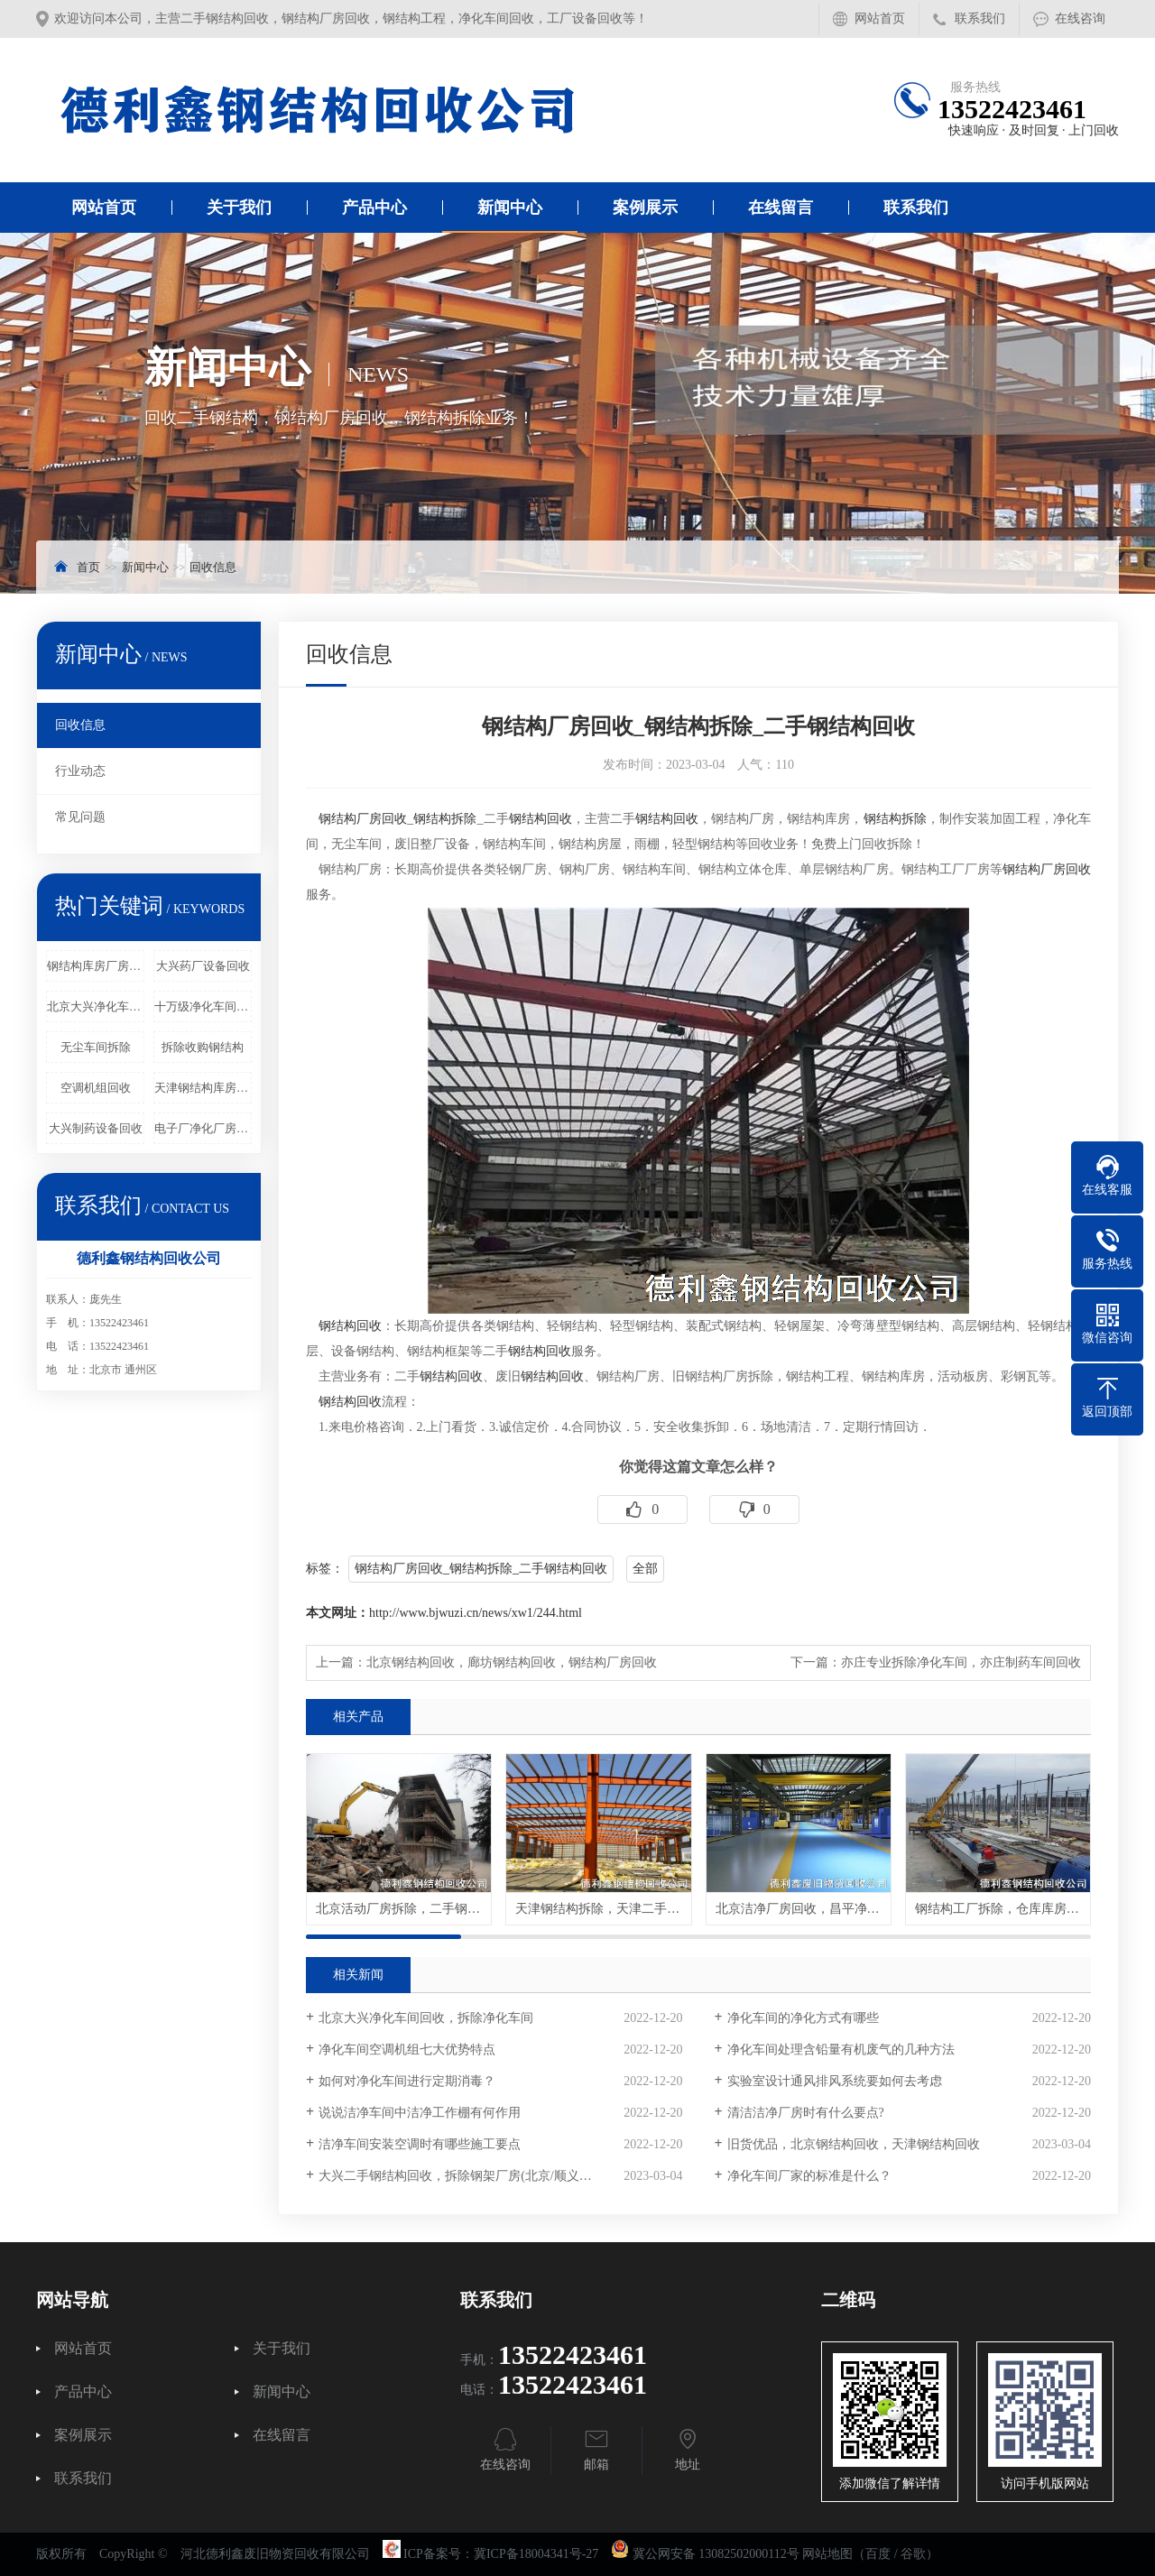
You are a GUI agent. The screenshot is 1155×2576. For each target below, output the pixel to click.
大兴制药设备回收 (96, 1128)
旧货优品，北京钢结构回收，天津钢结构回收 (853, 2144)
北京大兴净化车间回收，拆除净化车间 (426, 2018)
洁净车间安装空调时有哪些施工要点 (420, 2144)
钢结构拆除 (444, 819)
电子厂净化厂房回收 (203, 1128)
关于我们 (239, 208)
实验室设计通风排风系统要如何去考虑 (834, 2081)
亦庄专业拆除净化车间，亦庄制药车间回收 (961, 1662)
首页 (88, 567)
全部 (645, 1568)
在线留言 (780, 208)
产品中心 (374, 208)
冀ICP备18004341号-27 (536, 2554)
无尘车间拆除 (95, 1047)
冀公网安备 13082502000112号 (716, 2554)
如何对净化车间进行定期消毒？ (407, 2081)
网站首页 (880, 18)
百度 (878, 2554)
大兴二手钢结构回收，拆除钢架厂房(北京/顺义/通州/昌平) (480, 2176)
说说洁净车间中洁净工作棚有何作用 (420, 2112)
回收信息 (212, 567)
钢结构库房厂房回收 (95, 966)
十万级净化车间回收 (203, 1006)
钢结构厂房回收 (363, 819)
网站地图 (827, 2554)
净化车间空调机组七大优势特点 (407, 2049)
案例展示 (645, 208)
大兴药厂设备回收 (203, 966)
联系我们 (980, 18)
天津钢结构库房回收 (203, 1087)
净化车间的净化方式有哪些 (803, 2018)
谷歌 (913, 2554)
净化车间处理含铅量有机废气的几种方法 (841, 2049)
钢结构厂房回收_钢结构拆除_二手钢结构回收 (481, 1568)
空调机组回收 (95, 1087)
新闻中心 (509, 208)
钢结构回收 (540, 819)
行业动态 (80, 771)
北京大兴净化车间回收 (95, 1006)
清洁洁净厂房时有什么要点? (805, 2112)
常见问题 (80, 817)
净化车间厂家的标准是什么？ (809, 2176)
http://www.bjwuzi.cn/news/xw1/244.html (475, 1613)
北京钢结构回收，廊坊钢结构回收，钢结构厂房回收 (511, 1662)
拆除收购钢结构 (203, 1047)
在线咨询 (1080, 18)
